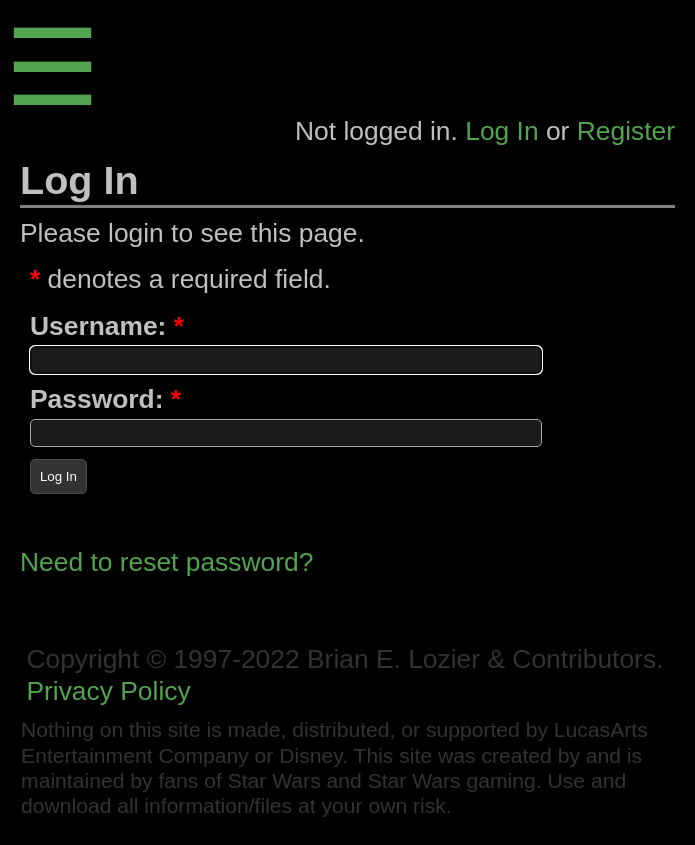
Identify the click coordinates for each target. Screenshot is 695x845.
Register (626, 131)
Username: (98, 326)
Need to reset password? (166, 562)
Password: (96, 399)
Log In (501, 131)
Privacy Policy (108, 691)
